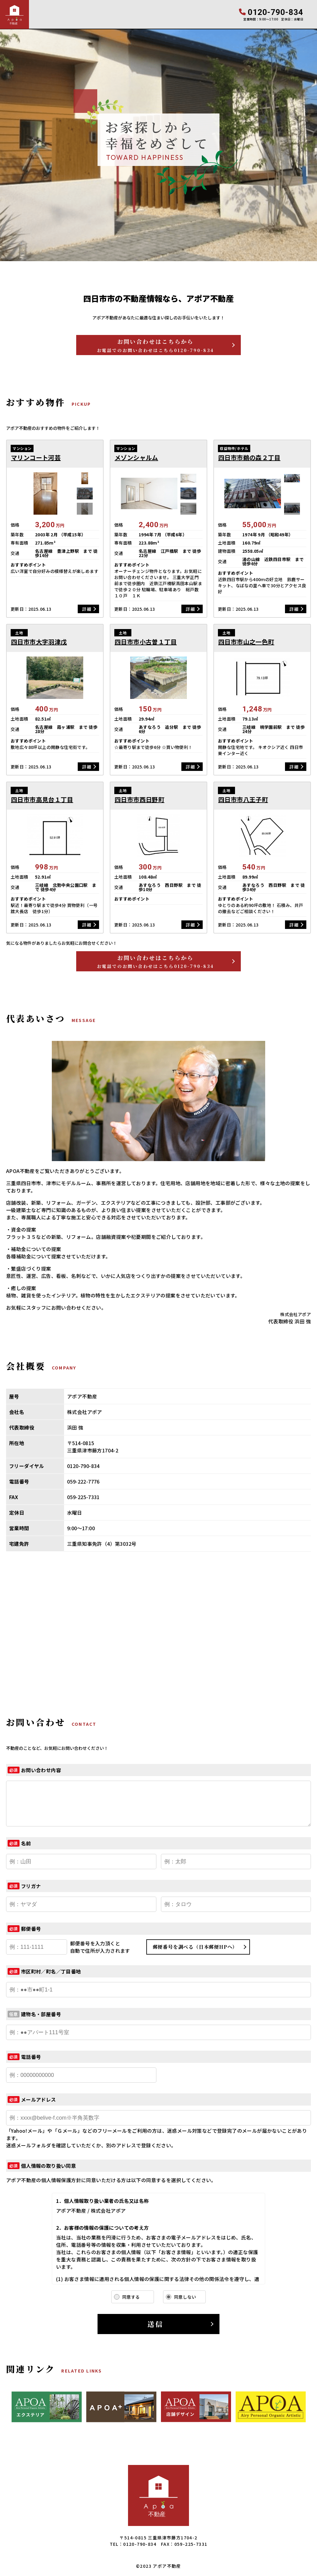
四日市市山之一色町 (246, 642)
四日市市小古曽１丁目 (146, 642)
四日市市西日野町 (139, 800)
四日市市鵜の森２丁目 (249, 458)
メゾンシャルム (136, 458)
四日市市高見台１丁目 (42, 800)
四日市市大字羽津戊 (39, 642)
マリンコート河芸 (36, 458)
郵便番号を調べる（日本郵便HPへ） (195, 1946)
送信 (155, 2324)
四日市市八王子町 (243, 800)
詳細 (87, 609)
